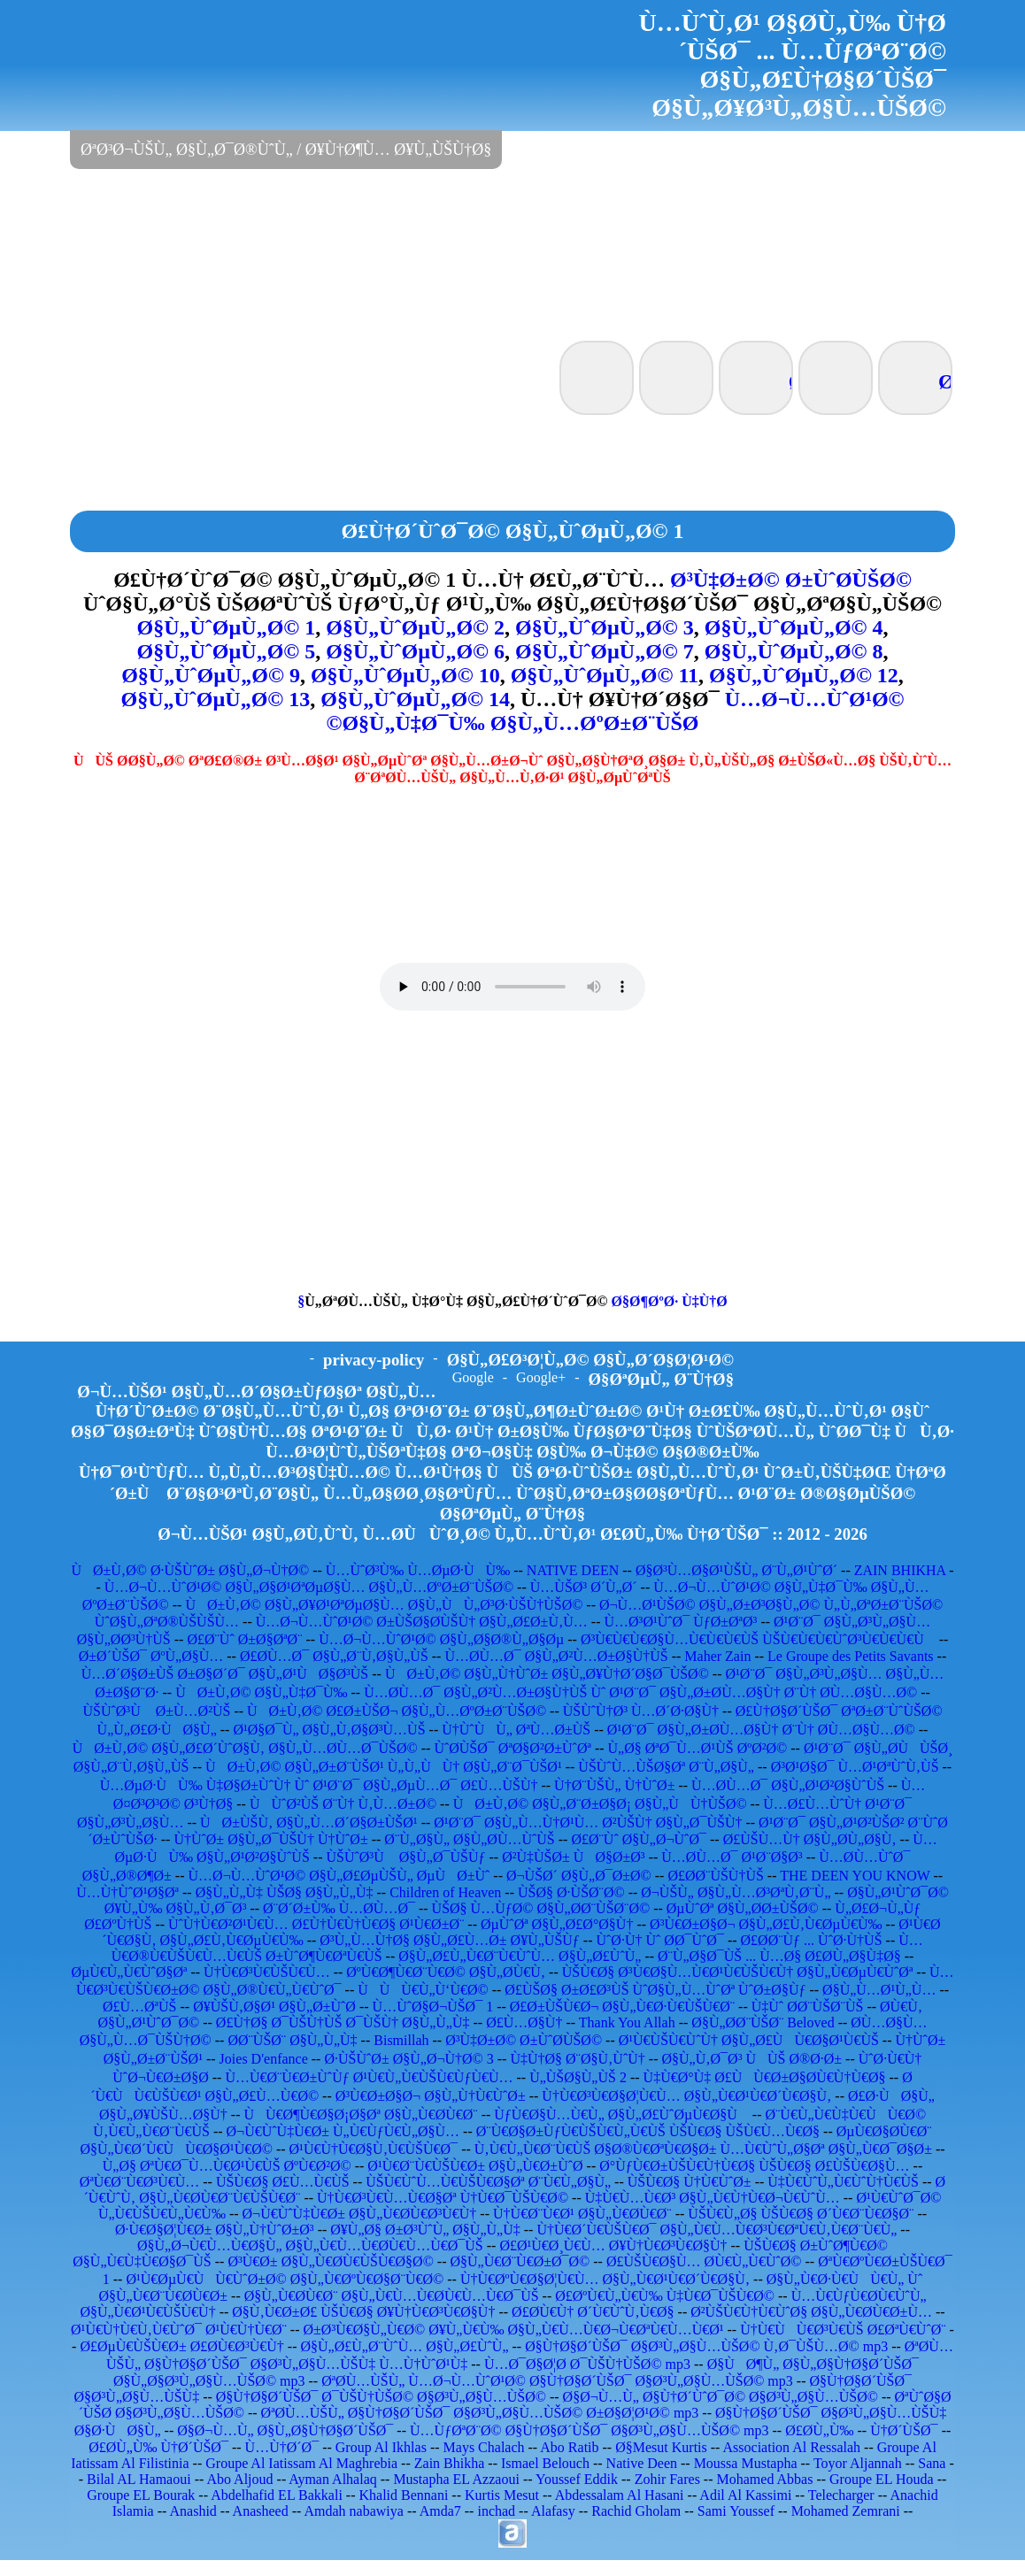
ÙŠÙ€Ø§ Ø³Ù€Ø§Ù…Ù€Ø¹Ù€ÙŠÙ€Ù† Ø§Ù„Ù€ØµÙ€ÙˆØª (737, 1972)
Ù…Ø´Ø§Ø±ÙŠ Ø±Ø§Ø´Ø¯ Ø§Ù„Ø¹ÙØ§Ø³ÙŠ (225, 1673)
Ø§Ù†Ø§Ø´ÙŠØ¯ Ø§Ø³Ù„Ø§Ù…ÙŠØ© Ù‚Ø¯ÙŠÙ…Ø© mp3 (706, 2346)
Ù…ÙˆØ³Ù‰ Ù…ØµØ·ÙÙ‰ (418, 1570)
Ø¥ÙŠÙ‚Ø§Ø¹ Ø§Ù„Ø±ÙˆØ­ (274, 2006)
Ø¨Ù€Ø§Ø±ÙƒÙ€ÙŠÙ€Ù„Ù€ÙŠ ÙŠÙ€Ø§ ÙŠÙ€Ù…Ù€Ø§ (648, 2131)
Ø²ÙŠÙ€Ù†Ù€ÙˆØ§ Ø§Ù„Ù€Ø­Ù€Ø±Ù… (811, 2311)
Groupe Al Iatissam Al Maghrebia (301, 2463)
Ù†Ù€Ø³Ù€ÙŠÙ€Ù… (267, 1972)
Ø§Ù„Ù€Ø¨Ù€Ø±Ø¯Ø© (520, 2261)
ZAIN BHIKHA (900, 1570)
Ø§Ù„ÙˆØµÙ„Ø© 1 (226, 627)
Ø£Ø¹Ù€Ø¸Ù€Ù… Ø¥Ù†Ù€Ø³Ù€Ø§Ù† (613, 2245)
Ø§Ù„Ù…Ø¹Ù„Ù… (879, 1989)
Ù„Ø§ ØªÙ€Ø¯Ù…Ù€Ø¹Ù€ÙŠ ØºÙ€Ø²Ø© (227, 2165)
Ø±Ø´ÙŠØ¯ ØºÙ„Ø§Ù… (151, 1656)
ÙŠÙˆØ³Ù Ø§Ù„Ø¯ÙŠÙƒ (405, 1857)
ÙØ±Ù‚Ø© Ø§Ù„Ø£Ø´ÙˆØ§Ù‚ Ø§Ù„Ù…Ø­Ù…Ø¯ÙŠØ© (245, 1748)
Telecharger (841, 2495)
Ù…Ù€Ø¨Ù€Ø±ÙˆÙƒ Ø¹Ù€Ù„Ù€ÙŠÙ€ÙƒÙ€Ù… (368, 2077)
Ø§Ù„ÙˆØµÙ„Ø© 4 (794, 627)
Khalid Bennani (403, 2495)
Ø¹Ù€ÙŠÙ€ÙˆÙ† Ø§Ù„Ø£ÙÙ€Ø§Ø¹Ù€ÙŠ (749, 2040)
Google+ (541, 1377)
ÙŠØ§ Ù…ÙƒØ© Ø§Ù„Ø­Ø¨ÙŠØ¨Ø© (541, 1908)
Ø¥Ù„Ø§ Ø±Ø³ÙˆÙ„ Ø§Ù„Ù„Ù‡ (425, 2229)
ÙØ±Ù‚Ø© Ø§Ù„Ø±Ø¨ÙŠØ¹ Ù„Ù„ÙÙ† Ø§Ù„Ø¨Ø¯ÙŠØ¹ (383, 1766)
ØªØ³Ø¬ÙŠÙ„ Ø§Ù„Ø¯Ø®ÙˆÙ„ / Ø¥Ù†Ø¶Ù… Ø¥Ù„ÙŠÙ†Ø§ (286, 149)
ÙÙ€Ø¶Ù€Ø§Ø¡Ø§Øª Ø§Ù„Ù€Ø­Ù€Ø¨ (360, 2114)
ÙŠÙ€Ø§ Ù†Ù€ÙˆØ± (689, 2181)
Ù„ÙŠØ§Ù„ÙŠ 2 (578, 2077)
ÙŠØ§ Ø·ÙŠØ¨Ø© (571, 1892)
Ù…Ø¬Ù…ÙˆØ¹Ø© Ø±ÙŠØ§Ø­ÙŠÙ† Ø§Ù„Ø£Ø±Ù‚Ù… (422, 1621)
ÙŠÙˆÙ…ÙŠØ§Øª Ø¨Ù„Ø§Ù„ (666, 1766)
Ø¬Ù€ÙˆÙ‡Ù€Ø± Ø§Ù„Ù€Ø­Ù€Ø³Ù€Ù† (360, 2213)
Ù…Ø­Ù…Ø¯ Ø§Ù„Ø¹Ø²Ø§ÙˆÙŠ (787, 1785)
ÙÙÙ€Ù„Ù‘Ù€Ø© (423, 1989)
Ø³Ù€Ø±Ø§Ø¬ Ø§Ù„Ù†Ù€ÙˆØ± (430, 2095)
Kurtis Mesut (502, 2495)
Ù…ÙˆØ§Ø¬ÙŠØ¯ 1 (433, 2006)
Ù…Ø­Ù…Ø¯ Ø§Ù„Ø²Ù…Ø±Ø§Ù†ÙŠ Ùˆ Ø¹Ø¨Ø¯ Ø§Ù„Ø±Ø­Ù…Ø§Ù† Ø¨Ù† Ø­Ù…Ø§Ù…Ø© (640, 1692)
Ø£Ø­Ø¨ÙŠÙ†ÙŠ (715, 1875)
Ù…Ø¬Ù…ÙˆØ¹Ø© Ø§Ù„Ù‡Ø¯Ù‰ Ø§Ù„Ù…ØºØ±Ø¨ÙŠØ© (615, 711)
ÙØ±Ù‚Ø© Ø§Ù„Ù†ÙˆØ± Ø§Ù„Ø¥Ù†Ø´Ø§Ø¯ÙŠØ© (547, 1673)
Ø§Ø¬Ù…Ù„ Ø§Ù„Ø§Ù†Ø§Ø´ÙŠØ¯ (285, 2430)
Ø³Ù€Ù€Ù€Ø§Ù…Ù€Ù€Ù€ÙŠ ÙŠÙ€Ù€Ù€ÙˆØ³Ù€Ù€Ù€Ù (758, 1639)
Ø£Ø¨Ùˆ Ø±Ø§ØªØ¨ (244, 1639)
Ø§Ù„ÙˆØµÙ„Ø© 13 (216, 699)
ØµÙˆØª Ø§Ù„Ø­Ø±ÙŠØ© (743, 1908)
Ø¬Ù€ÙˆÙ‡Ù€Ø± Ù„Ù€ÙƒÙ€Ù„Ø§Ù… (343, 2131)
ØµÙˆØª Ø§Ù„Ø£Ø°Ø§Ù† (557, 1924)
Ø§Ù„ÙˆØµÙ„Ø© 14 (415, 699)
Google (473, 1377)
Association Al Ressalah (792, 2447)
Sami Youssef (736, 2510)
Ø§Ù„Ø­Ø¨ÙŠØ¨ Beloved (762, 2022)
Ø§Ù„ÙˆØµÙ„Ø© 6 (415, 651)
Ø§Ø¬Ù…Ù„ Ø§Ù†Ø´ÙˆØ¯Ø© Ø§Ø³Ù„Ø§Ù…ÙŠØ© (720, 2396)
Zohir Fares (667, 2479)
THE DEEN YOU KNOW (854, 1875)
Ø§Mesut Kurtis (661, 2447)
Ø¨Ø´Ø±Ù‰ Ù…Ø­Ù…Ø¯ (339, 1908)
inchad (496, 2510)
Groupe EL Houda (881, 2479)
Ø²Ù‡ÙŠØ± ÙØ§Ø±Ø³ (573, 1857)
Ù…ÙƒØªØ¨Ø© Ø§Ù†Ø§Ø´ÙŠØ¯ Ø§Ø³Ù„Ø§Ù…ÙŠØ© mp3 (589, 2430)
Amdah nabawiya (353, 2510)
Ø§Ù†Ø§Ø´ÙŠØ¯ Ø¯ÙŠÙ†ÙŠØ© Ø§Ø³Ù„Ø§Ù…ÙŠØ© (381, 2396)
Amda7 (440, 2510)
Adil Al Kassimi (745, 2495)
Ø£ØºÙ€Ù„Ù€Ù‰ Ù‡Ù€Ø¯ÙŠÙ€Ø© (665, 2295)
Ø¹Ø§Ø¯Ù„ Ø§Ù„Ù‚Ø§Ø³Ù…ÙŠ (329, 1729)
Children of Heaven (445, 1892)
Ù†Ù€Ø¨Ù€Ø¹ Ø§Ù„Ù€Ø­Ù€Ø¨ (582, 2213)
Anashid (193, 2510)
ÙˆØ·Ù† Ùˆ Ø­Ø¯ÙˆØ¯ (659, 1940)
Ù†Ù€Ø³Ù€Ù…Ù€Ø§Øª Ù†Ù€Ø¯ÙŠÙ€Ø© (442, 2197)
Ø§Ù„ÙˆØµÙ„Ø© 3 (604, 627)
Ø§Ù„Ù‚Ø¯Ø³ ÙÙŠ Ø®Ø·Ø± (751, 2058)
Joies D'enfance (264, 2058)
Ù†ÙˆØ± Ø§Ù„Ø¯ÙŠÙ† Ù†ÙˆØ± (270, 1839)
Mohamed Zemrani (845, 2510)
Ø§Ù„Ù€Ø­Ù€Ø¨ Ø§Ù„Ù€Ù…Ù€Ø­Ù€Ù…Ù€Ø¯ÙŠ (391, 2295)
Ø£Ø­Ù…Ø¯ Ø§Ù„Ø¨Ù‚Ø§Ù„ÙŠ (334, 1656)
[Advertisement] (512, 253)
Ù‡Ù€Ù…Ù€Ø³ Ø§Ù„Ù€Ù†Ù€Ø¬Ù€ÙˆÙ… (712, 2197)
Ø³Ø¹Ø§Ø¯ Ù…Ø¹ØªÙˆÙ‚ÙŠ (855, 1766)
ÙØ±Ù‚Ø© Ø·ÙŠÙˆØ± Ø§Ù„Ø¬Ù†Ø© (190, 1570)
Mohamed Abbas (765, 2479)
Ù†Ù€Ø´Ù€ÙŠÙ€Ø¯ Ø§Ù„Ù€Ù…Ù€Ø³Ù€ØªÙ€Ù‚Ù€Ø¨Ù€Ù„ (716, 2229)
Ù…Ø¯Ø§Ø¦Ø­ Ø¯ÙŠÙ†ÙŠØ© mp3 (587, 2364)
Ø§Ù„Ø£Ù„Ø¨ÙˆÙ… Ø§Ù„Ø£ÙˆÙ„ (404, 2346)
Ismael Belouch (545, 2463)
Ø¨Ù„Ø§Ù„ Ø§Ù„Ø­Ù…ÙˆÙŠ (469, 1839)
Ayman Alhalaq (332, 2479)
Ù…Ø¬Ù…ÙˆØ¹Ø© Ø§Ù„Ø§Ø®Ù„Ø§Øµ (441, 1639)
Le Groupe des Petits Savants (852, 1656)
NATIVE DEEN (573, 1570)
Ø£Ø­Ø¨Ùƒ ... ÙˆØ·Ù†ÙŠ (811, 1940)
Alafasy (553, 2510)
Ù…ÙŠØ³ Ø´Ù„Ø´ (583, 1587)
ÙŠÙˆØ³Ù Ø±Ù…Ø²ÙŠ (156, 1711)
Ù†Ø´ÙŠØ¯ (903, 2430)
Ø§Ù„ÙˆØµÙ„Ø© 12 (803, 675)
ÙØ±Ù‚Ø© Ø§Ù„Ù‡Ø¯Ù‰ (261, 1692)
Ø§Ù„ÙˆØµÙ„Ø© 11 (604, 675)
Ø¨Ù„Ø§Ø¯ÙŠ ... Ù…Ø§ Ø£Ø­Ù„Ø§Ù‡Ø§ (779, 1956)
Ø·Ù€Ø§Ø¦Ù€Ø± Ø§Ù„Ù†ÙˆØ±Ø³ (214, 2229)
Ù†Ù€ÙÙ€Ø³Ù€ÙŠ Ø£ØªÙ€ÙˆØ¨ (842, 2329)
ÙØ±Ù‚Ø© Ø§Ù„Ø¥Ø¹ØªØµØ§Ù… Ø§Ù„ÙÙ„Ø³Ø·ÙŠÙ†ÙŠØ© (383, 1604)
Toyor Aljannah (857, 2463)
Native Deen (641, 2463)
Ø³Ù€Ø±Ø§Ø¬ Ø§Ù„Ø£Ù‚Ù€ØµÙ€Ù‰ (766, 1924)
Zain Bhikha (449, 2463)
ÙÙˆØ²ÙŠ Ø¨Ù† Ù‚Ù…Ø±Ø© (343, 1803)
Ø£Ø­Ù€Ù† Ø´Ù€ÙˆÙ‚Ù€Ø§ (593, 2311)
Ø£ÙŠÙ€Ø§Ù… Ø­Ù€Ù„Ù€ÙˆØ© (704, 2261)
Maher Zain (717, 1656)
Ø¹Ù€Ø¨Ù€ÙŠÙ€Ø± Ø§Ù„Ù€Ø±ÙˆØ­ (474, 2165)
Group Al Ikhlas (381, 2447)
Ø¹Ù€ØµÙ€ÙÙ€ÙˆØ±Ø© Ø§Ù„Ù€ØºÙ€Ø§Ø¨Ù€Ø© (284, 2279)
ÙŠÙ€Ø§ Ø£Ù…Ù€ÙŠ (283, 2181)
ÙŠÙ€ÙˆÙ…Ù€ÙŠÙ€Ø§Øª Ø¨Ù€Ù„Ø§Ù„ (488, 2181)
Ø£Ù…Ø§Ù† (524, 2022)
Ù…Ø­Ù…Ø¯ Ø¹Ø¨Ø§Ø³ (731, 1857)
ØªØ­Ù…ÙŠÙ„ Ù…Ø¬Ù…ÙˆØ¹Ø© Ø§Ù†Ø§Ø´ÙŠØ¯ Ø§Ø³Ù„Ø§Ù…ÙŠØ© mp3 (557, 2380)
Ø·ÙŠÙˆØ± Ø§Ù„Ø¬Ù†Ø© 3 (408, 2058)
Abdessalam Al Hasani (619, 2495)
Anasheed (261, 2510)
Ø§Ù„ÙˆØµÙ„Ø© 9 (210, 675)
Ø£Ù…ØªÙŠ (140, 2006)
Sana (931, 2463)
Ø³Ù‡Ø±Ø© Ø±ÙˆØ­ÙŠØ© (791, 579)
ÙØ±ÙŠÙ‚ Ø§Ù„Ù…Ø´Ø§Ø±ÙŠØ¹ (309, 1822)
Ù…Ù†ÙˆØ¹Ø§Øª (127, 1892)
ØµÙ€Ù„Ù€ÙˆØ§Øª (129, 1972)
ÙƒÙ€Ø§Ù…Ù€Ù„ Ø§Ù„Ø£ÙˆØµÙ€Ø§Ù (621, 2114)
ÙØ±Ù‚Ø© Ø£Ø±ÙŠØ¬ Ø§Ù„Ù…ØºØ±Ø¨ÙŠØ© (396, 1711)
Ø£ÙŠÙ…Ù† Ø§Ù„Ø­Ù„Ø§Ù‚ (810, 1839)
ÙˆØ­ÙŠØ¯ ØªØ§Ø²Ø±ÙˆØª (512, 1748)
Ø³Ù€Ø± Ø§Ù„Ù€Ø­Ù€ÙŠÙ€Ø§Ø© (330, 2261)
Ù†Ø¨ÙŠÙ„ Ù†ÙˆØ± (614, 1785)
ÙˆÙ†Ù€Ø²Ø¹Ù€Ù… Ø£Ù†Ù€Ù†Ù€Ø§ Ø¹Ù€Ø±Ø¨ (316, 1924)
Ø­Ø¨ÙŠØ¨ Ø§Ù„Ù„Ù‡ (292, 2040)
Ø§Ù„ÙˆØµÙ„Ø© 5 (226, 651)
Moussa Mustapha (746, 2463)
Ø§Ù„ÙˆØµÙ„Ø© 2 (415, 627)
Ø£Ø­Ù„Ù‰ (819, 2430)
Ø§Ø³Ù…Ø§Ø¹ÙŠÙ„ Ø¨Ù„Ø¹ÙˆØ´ (736, 1570)
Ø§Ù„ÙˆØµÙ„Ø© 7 (604, 651)
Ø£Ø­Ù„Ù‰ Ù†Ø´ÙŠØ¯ (158, 2447)
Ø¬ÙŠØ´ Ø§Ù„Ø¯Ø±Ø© (578, 1875)
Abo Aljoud (239, 2479)
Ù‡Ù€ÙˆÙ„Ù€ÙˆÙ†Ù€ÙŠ (843, 2181)
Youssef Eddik (577, 2479)
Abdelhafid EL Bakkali (277, 2495)
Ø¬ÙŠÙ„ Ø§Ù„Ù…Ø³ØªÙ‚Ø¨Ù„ (735, 1892)
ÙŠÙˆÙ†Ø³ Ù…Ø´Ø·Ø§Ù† (641, 1711)
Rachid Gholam (636, 2510)
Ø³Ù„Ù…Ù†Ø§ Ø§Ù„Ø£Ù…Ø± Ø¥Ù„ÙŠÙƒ (450, 1940)
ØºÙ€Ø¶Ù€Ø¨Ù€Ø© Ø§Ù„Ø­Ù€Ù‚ (445, 1972)
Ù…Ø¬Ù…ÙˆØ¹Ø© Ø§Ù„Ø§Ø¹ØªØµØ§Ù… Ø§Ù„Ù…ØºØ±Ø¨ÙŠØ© (308, 1587)
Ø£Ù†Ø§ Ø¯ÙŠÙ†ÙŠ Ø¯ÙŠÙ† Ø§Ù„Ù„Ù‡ (343, 2022)
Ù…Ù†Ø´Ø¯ (282, 2447)
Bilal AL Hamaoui (139, 2479)
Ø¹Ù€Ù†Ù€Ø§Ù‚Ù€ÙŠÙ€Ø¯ (374, 2149)
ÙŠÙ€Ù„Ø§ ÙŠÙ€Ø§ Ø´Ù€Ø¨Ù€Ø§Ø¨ (800, 2213)
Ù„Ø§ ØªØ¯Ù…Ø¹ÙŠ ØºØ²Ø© (698, 1748)
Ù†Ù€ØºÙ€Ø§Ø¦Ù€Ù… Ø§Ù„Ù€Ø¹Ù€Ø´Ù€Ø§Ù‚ (605, 2279)
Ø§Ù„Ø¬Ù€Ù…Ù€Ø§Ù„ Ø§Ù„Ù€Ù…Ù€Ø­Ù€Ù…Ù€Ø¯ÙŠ (310, 2245)
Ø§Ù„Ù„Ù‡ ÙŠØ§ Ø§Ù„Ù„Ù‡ (285, 1892)
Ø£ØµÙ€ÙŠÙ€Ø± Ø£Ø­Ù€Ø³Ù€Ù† (181, 2346)
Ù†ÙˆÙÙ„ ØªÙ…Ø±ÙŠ (516, 1729)
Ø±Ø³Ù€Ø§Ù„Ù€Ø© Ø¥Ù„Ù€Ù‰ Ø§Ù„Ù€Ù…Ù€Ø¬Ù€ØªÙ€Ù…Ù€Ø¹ (514, 2329)
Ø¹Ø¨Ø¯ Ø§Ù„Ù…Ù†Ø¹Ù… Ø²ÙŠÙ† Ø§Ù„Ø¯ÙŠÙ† (588, 1822)
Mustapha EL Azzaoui (456, 2479)
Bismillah (401, 2040)
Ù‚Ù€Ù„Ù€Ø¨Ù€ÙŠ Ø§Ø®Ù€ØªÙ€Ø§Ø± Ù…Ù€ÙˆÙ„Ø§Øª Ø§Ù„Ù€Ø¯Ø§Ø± (703, 2149)
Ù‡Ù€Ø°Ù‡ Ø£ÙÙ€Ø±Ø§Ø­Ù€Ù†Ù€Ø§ (765, 2077)
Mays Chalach (484, 2447)
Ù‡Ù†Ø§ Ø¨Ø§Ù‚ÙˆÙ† (577, 2058)
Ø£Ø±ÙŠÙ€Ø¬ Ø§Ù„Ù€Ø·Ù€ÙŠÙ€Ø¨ (622, 2006)
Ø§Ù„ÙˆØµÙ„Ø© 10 (405, 675)
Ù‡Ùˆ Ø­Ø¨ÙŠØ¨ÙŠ (807, 2006)
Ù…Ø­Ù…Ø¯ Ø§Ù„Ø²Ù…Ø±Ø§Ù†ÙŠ (555, 1656)
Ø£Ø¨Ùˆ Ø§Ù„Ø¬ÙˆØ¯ (638, 1839)
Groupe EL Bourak (141, 2495)
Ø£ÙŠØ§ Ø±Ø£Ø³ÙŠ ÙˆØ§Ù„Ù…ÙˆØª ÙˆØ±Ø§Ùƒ (655, 1989)
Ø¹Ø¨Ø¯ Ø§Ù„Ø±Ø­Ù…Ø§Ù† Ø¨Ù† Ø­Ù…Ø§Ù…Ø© (761, 1729)
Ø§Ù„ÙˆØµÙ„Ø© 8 (794, 651)
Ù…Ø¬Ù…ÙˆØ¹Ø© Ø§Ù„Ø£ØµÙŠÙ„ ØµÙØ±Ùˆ (339, 1875)
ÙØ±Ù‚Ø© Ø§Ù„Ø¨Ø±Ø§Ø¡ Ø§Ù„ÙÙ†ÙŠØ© (600, 1803)
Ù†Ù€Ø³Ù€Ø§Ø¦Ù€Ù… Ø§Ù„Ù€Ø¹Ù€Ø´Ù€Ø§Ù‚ (686, 2095)
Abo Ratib (569, 2447)
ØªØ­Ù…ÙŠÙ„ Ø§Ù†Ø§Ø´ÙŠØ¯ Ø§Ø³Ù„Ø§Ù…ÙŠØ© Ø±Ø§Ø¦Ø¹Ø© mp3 (480, 2412)
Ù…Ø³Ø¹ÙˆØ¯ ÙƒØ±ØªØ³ (680, 1621)
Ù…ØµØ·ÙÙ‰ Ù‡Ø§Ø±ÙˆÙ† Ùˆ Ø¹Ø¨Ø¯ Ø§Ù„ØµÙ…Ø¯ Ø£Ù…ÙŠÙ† (319, 1785)
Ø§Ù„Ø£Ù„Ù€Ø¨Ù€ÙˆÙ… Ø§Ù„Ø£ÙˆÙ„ (519, 1956)
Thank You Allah (627, 2022)
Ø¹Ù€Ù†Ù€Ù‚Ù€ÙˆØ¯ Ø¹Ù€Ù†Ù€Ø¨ (179, 2329)
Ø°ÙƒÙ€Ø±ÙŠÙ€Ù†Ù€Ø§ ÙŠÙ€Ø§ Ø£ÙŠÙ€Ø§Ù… (754, 2165)
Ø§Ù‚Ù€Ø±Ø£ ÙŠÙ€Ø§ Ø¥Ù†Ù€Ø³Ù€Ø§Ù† (363, 2311)
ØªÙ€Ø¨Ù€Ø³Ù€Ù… (139, 2181)
